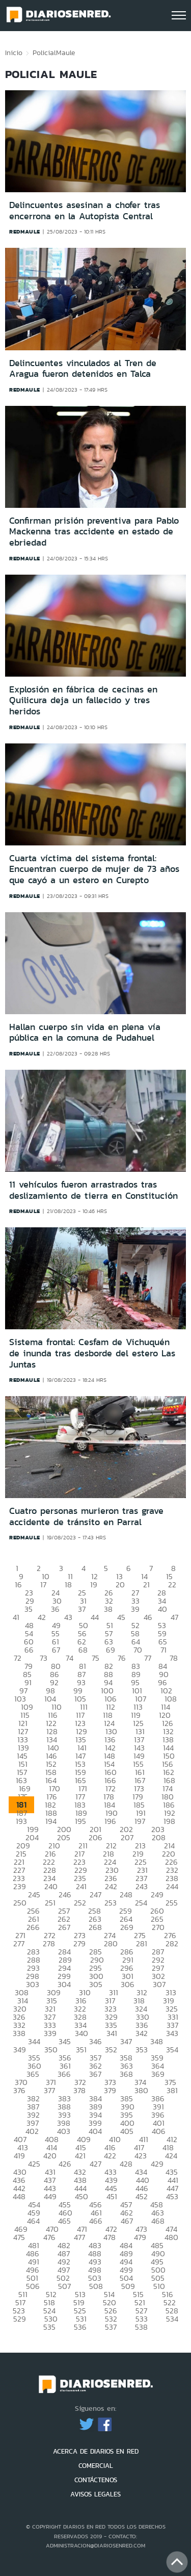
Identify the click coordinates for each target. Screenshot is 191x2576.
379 (110, 2090)
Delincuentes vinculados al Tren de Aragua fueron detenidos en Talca (82, 368)
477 (79, 2237)
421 (80, 2155)
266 (33, 1927)
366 (64, 2074)
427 (95, 2163)
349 (19, 2049)
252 (80, 1902)
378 (79, 2090)
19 (93, 1584)
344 (34, 2041)
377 (49, 2090)
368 (126, 2074)
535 (49, 2327)
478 (109, 2237)
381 (172, 2090)
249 (157, 1894)
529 (19, 2318)
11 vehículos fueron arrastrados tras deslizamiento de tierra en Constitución (93, 1190)
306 (127, 1984)
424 (171, 2155)
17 (43, 1584)
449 (50, 2196)
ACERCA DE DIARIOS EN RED (96, 2451)
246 (65, 1894)
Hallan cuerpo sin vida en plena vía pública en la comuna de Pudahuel (84, 1032)
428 (126, 2163)
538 (141, 2327)
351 (81, 2049)
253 (110, 1902)
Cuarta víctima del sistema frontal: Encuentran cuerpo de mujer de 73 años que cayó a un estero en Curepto (94, 869)
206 (95, 1837)
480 (171, 2237)
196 (110, 1821)
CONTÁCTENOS (95, 2480)
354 (172, 2049)
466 (95, 2221)
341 (111, 2033)
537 (111, 2327)
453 (172, 2196)
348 (156, 2041)
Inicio (13, 52)
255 (172, 1902)
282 (172, 1943)
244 (172, 1886)
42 (42, 1617)
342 (141, 2033)
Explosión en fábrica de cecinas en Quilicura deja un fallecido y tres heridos (83, 700)
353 (141, 2049)
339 (50, 2033)
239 (19, 1886)
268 (95, 1927)
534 (172, 2318)
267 (64, 1927)
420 (50, 2155)
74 (69, 1658)
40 (162, 1609)
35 (28, 1609)
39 (135, 1609)
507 (64, 2286)
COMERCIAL (95, 2465)
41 (16, 1617)
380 (141, 2090)
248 (126, 1894)
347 (126, 2041)
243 (141, 1886)
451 (111, 2196)
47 (174, 1617)
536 (80, 2327)
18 (68, 1584)
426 (65, 2163)
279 (79, 1943)
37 (82, 1609)
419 (19, 2155)
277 (18, 1943)
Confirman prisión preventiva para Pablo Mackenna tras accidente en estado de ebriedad (94, 531)
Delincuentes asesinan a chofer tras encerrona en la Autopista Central (84, 210)
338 (19, 2033)
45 (121, 1617)
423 (140, 2155)
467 (127, 2221)
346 (95, 2041)
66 (29, 1649)
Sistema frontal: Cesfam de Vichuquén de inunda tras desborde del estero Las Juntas (92, 1353)
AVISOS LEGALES (95, 2494)
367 (95, 2074)
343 (172, 2033)
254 (141, 1902)
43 (68, 1617)
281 (141, 1943)
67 (56, 1649)
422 (110, 2155)
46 (148, 1617)
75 (95, 1658)
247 (95, 1894)
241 (81, 1886)
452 (141, 2196)
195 (80, 1821)
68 (83, 1649)
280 (111, 1943)
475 (19, 2237)
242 (111, 1886)
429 (157, 2163)
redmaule (24, 231)
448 (19, 2196)
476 (49, 2237)
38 (108, 1609)
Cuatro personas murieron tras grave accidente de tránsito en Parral (86, 1516)
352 (111, 2049)
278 (49, 1943)
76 (122, 1658)
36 (55, 1609)
